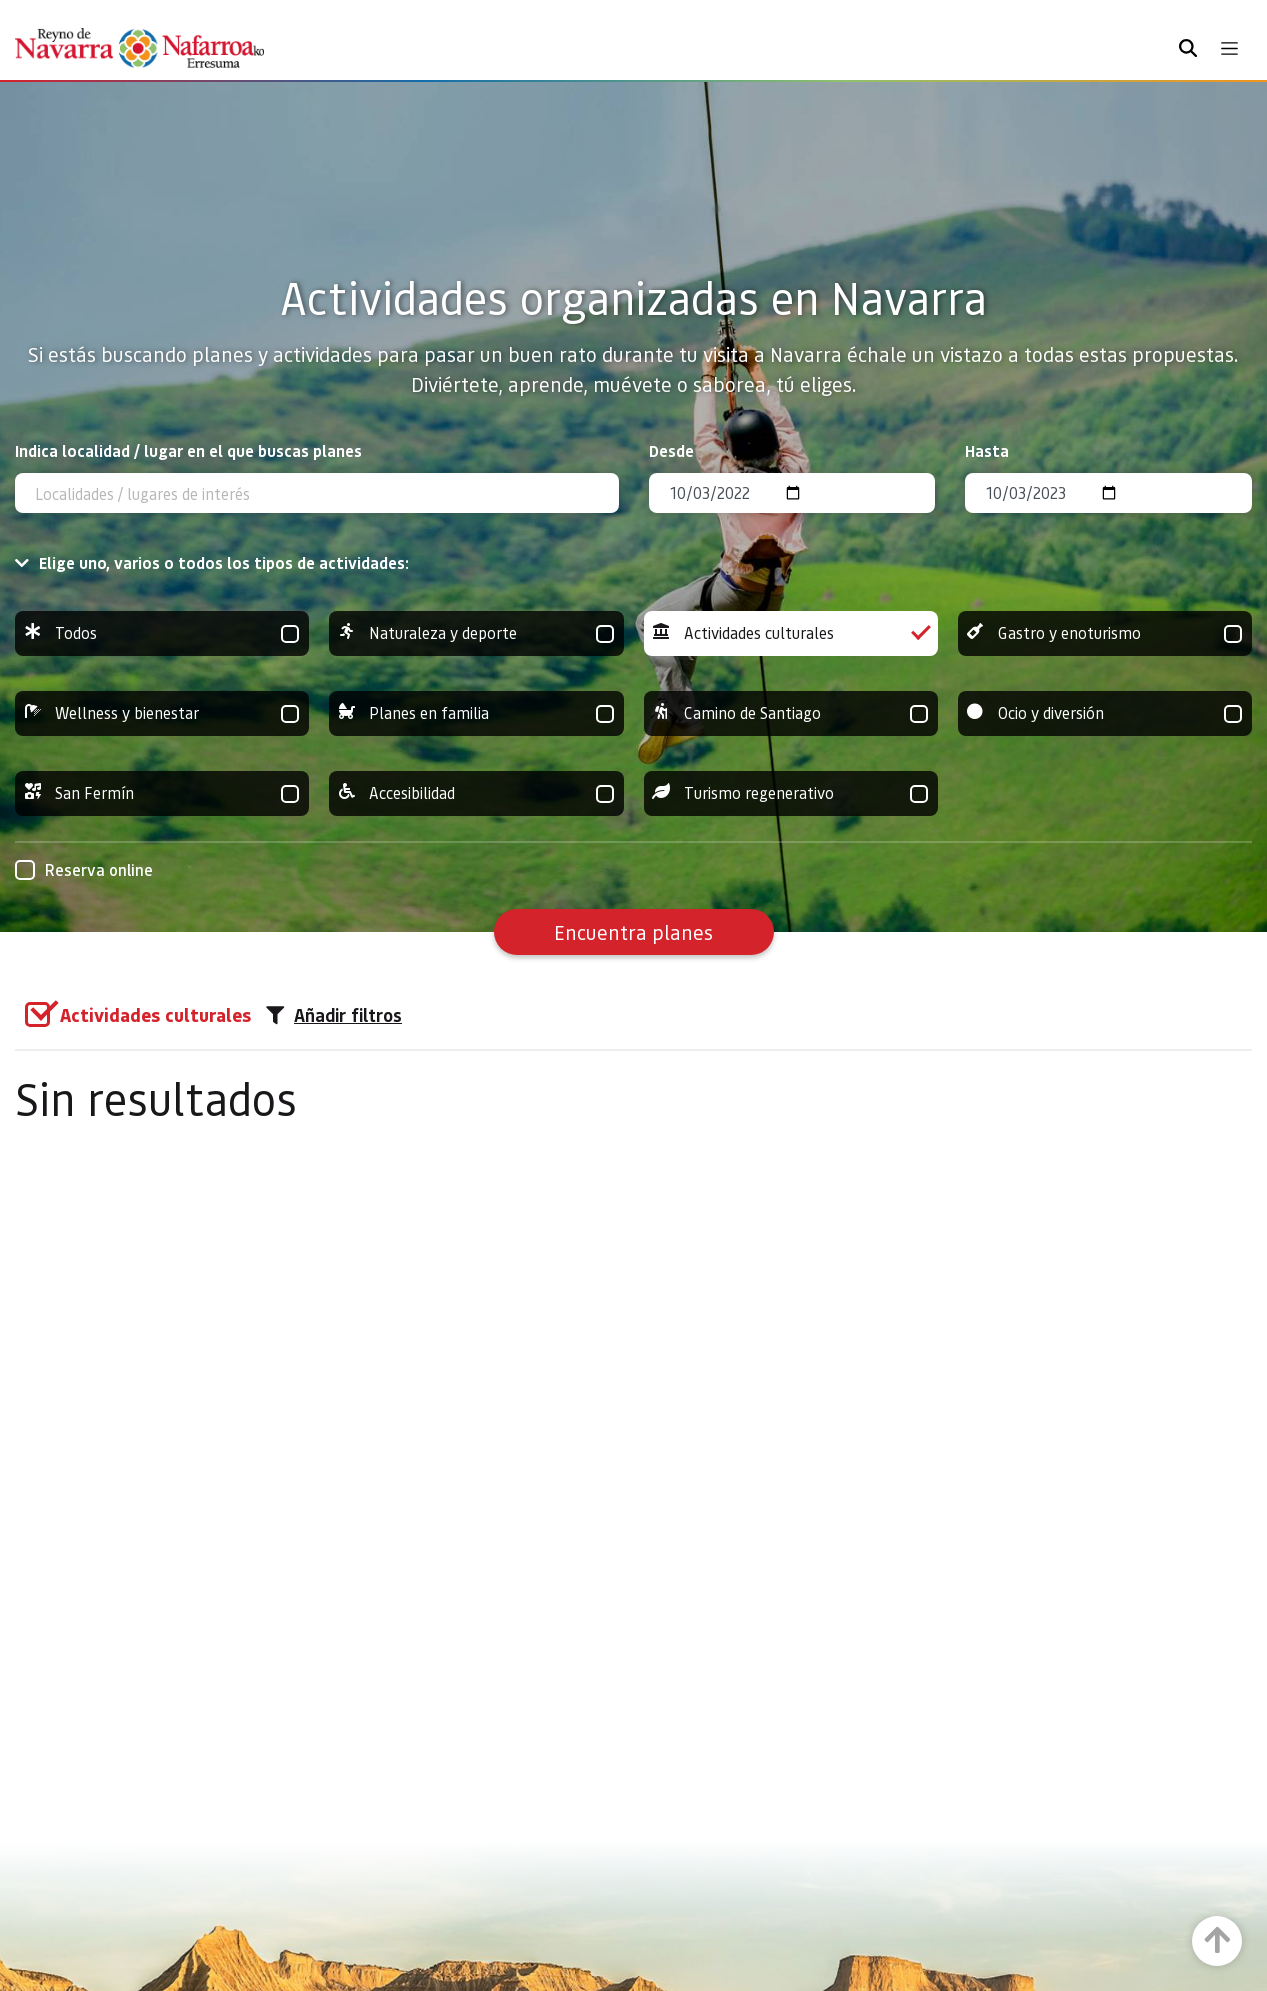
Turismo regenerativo (791, 793)
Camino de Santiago (791, 713)
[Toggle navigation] (1229, 48)
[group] (162, 633)
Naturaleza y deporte (476, 633)
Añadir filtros (334, 1015)
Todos (162, 633)
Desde (671, 450)
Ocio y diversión (1105, 713)
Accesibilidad (476, 793)
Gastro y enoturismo (1105, 633)
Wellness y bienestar (162, 713)
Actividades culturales (791, 633)
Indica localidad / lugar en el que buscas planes (188, 450)
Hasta (987, 450)
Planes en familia (476, 713)
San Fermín (162, 793)
